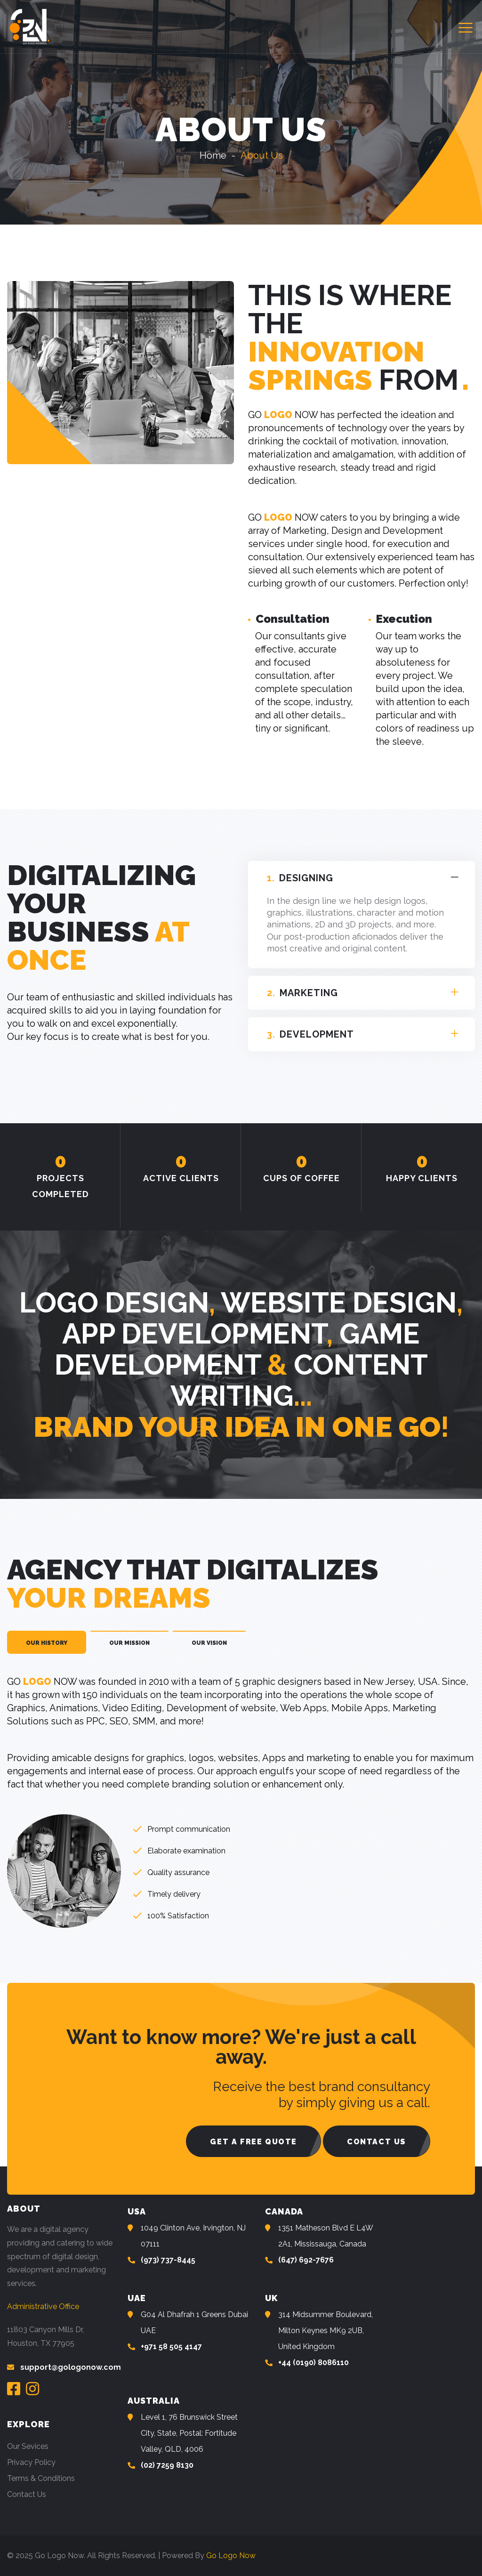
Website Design (339, 1302)
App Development (194, 1333)
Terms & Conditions (41, 2478)
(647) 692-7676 (306, 2259)
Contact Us (26, 2494)
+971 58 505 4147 (171, 2346)
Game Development (237, 1349)
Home (213, 155)
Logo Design (114, 1302)
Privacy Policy (31, 2462)
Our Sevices (27, 2446)
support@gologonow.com (70, 2367)
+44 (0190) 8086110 (313, 2362)
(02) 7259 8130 (167, 2465)
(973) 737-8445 (168, 2259)
